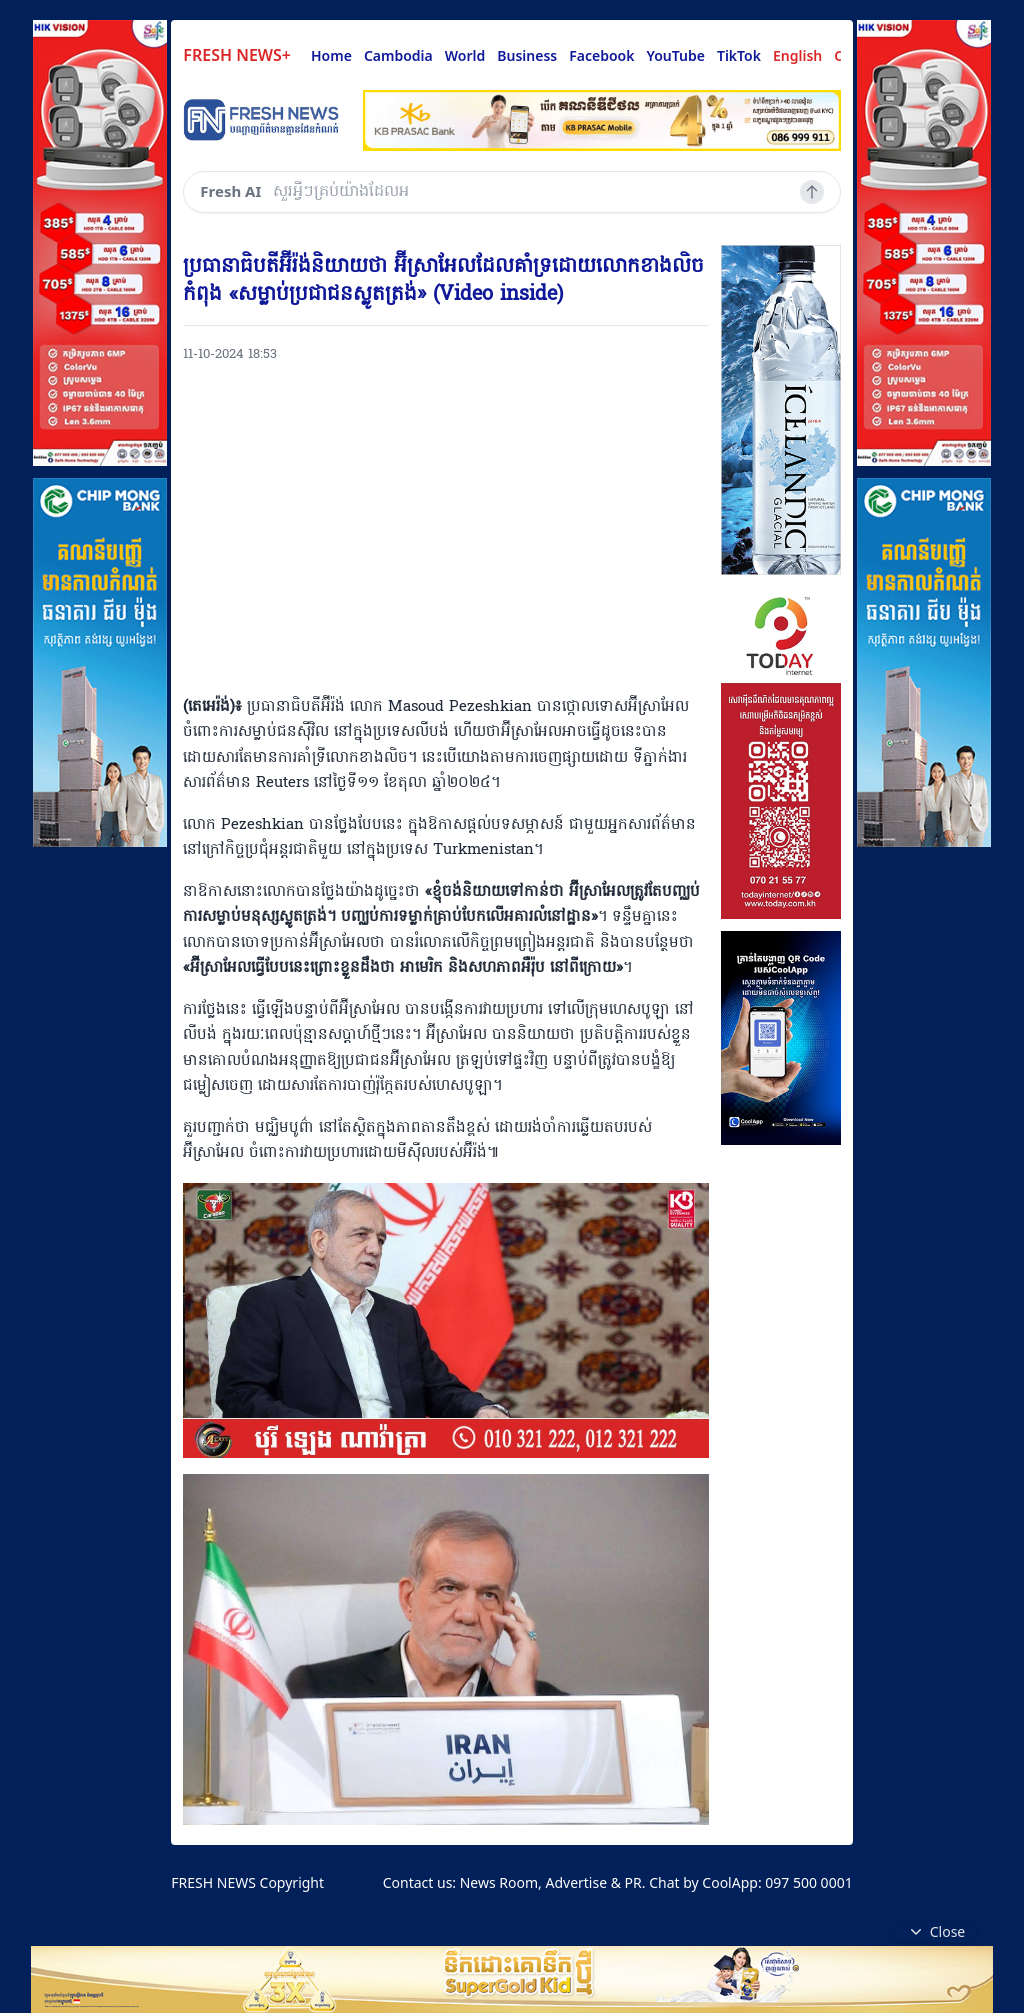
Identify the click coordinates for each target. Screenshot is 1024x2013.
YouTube (675, 55)
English (797, 55)
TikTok (739, 55)
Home (331, 55)
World (465, 55)
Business (527, 55)
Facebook (601, 55)
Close (936, 1932)
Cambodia (398, 55)
